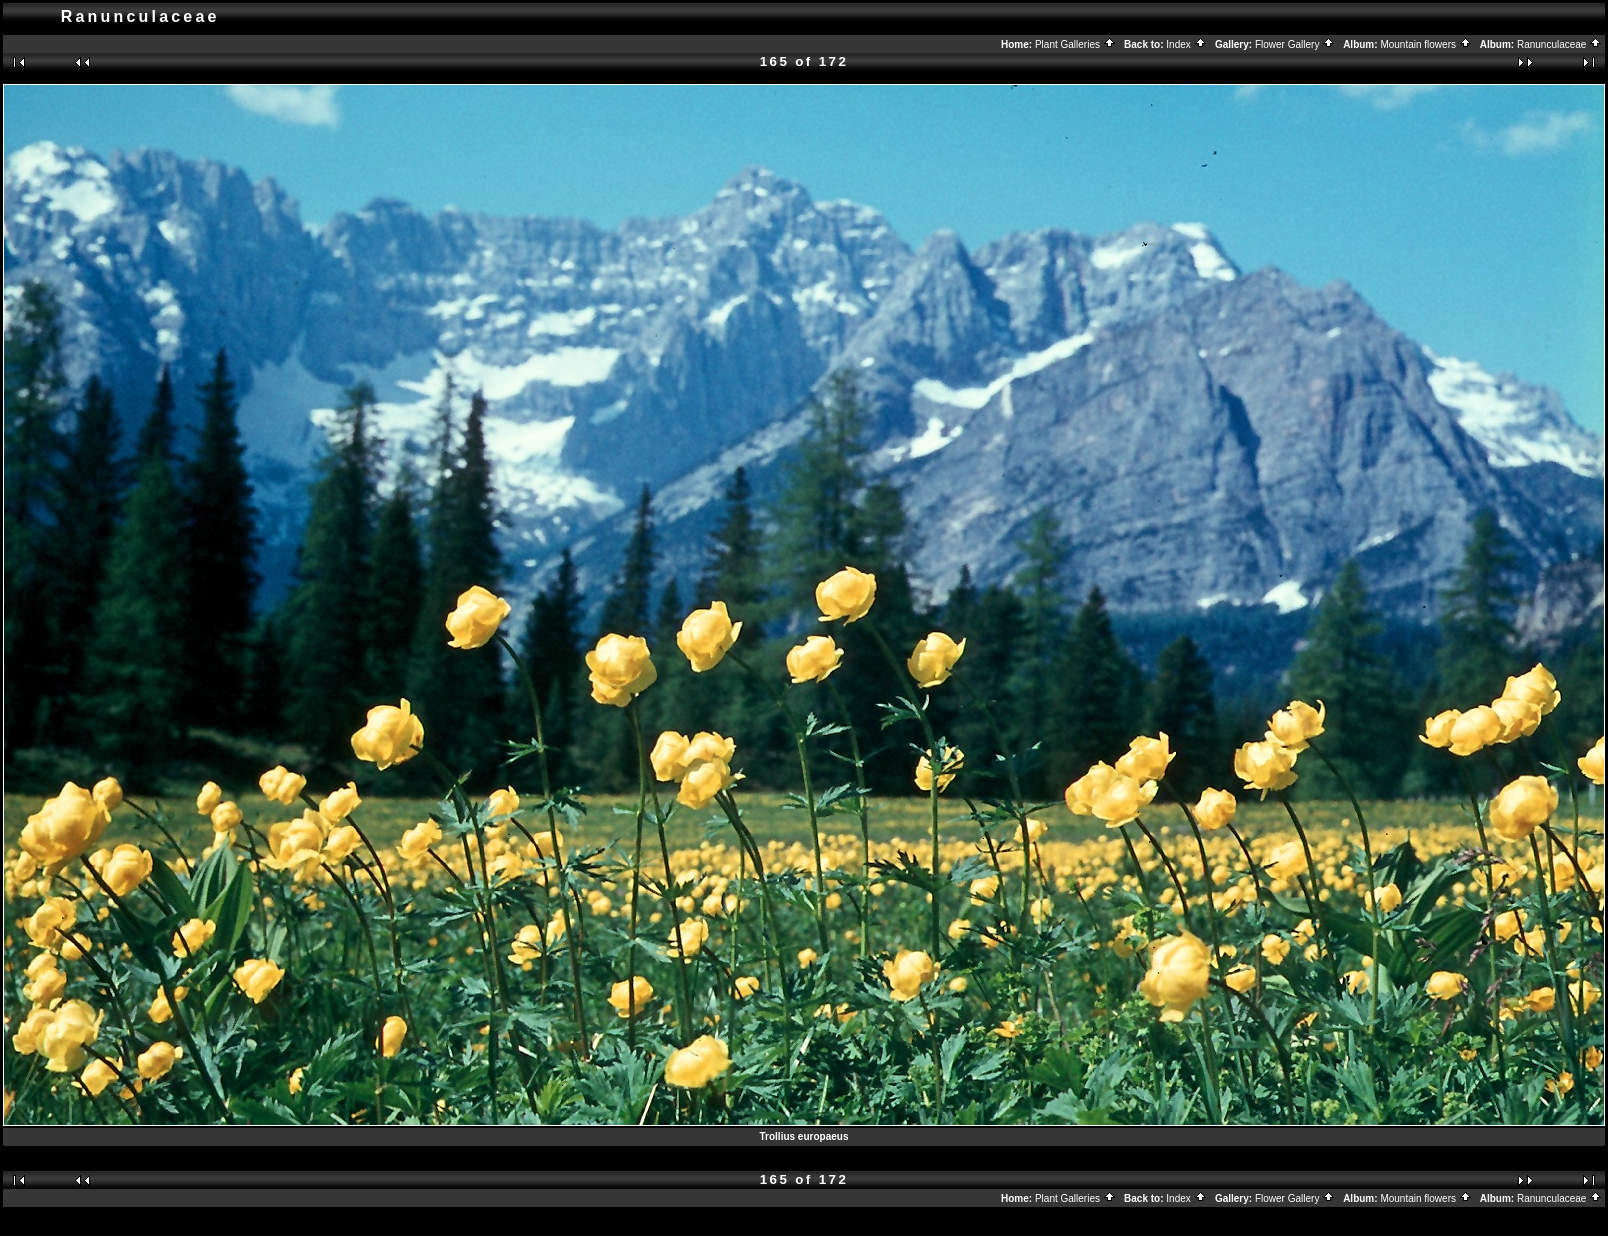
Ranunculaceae (1559, 44)
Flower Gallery (1295, 44)
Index (1186, 44)
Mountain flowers (1425, 44)
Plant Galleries (1075, 44)
